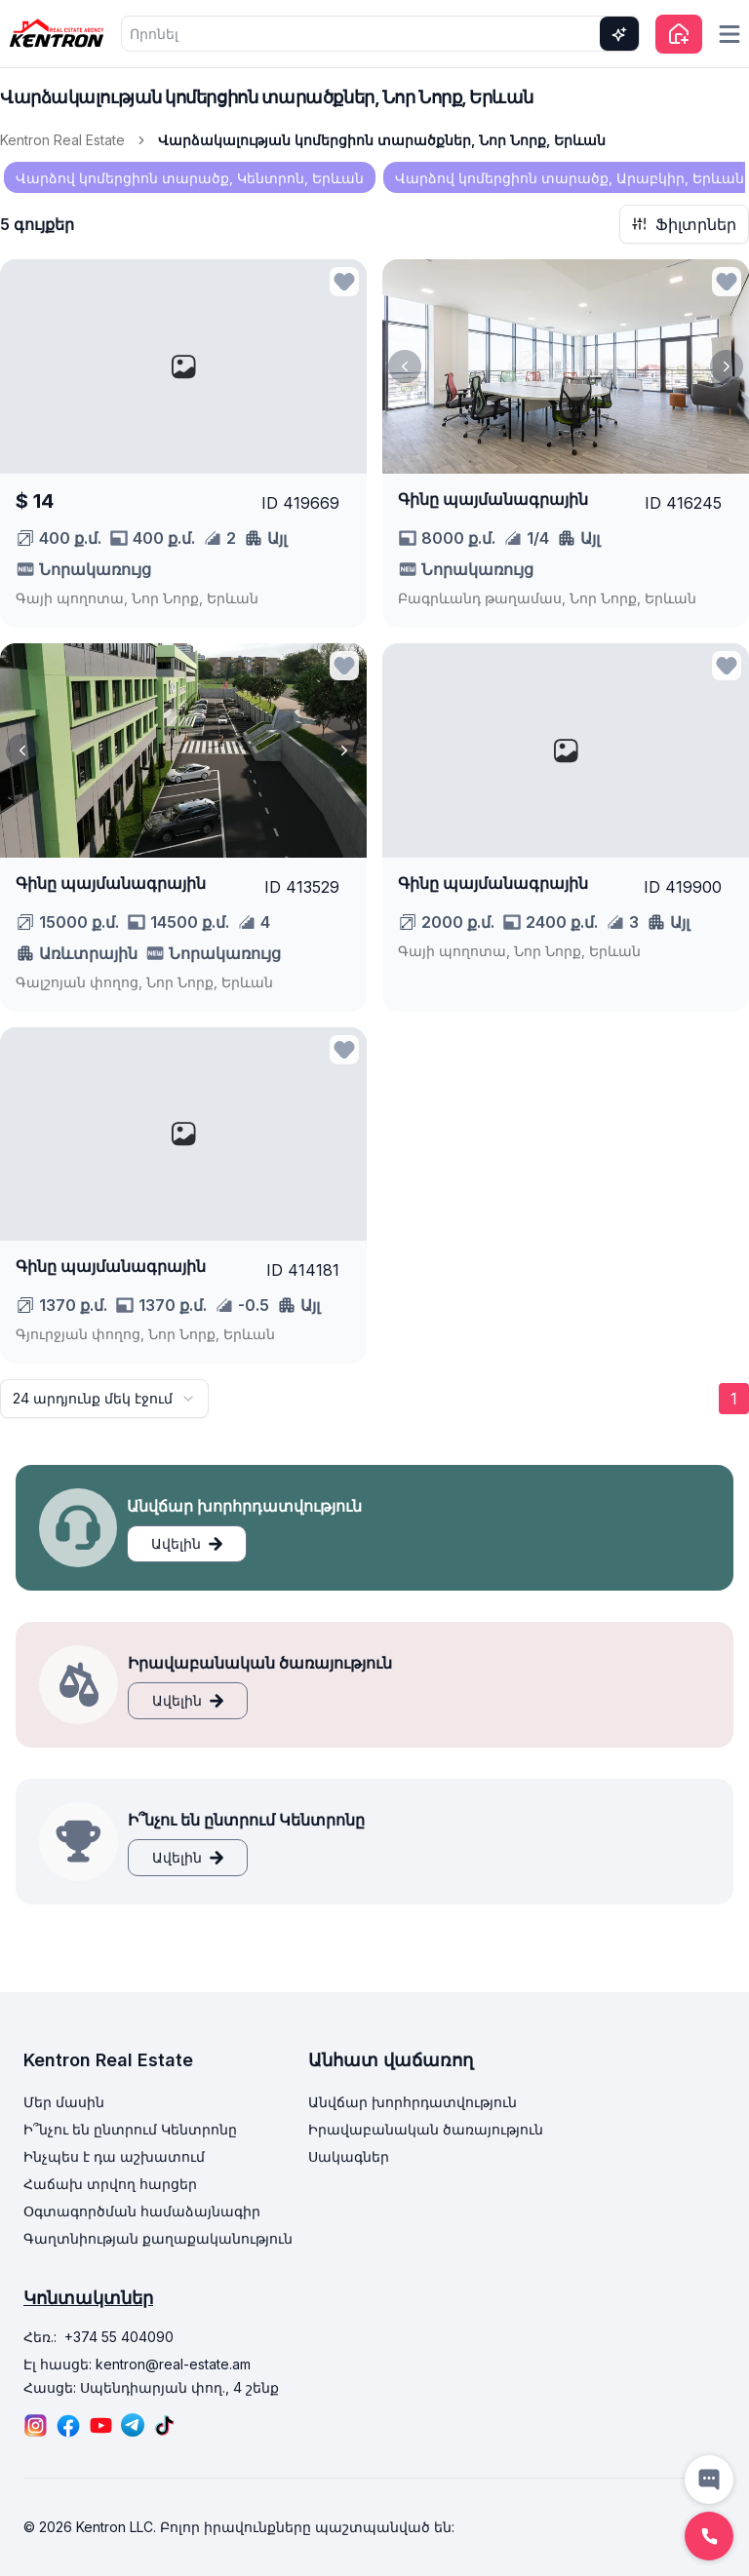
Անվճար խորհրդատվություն (412, 2102)
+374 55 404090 (119, 2336)
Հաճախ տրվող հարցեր (110, 2183)
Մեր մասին (63, 2102)
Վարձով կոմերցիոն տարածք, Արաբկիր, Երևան (569, 178)
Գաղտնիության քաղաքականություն (158, 2238)
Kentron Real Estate (62, 140)
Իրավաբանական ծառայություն (425, 2129)
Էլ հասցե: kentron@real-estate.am (137, 2364)
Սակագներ (348, 2156)
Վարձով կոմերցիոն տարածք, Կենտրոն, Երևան (190, 178)
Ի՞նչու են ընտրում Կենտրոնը (130, 2129)
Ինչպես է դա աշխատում (114, 2156)
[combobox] (104, 1398)
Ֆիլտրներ (684, 224)
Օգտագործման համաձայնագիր (141, 2211)
